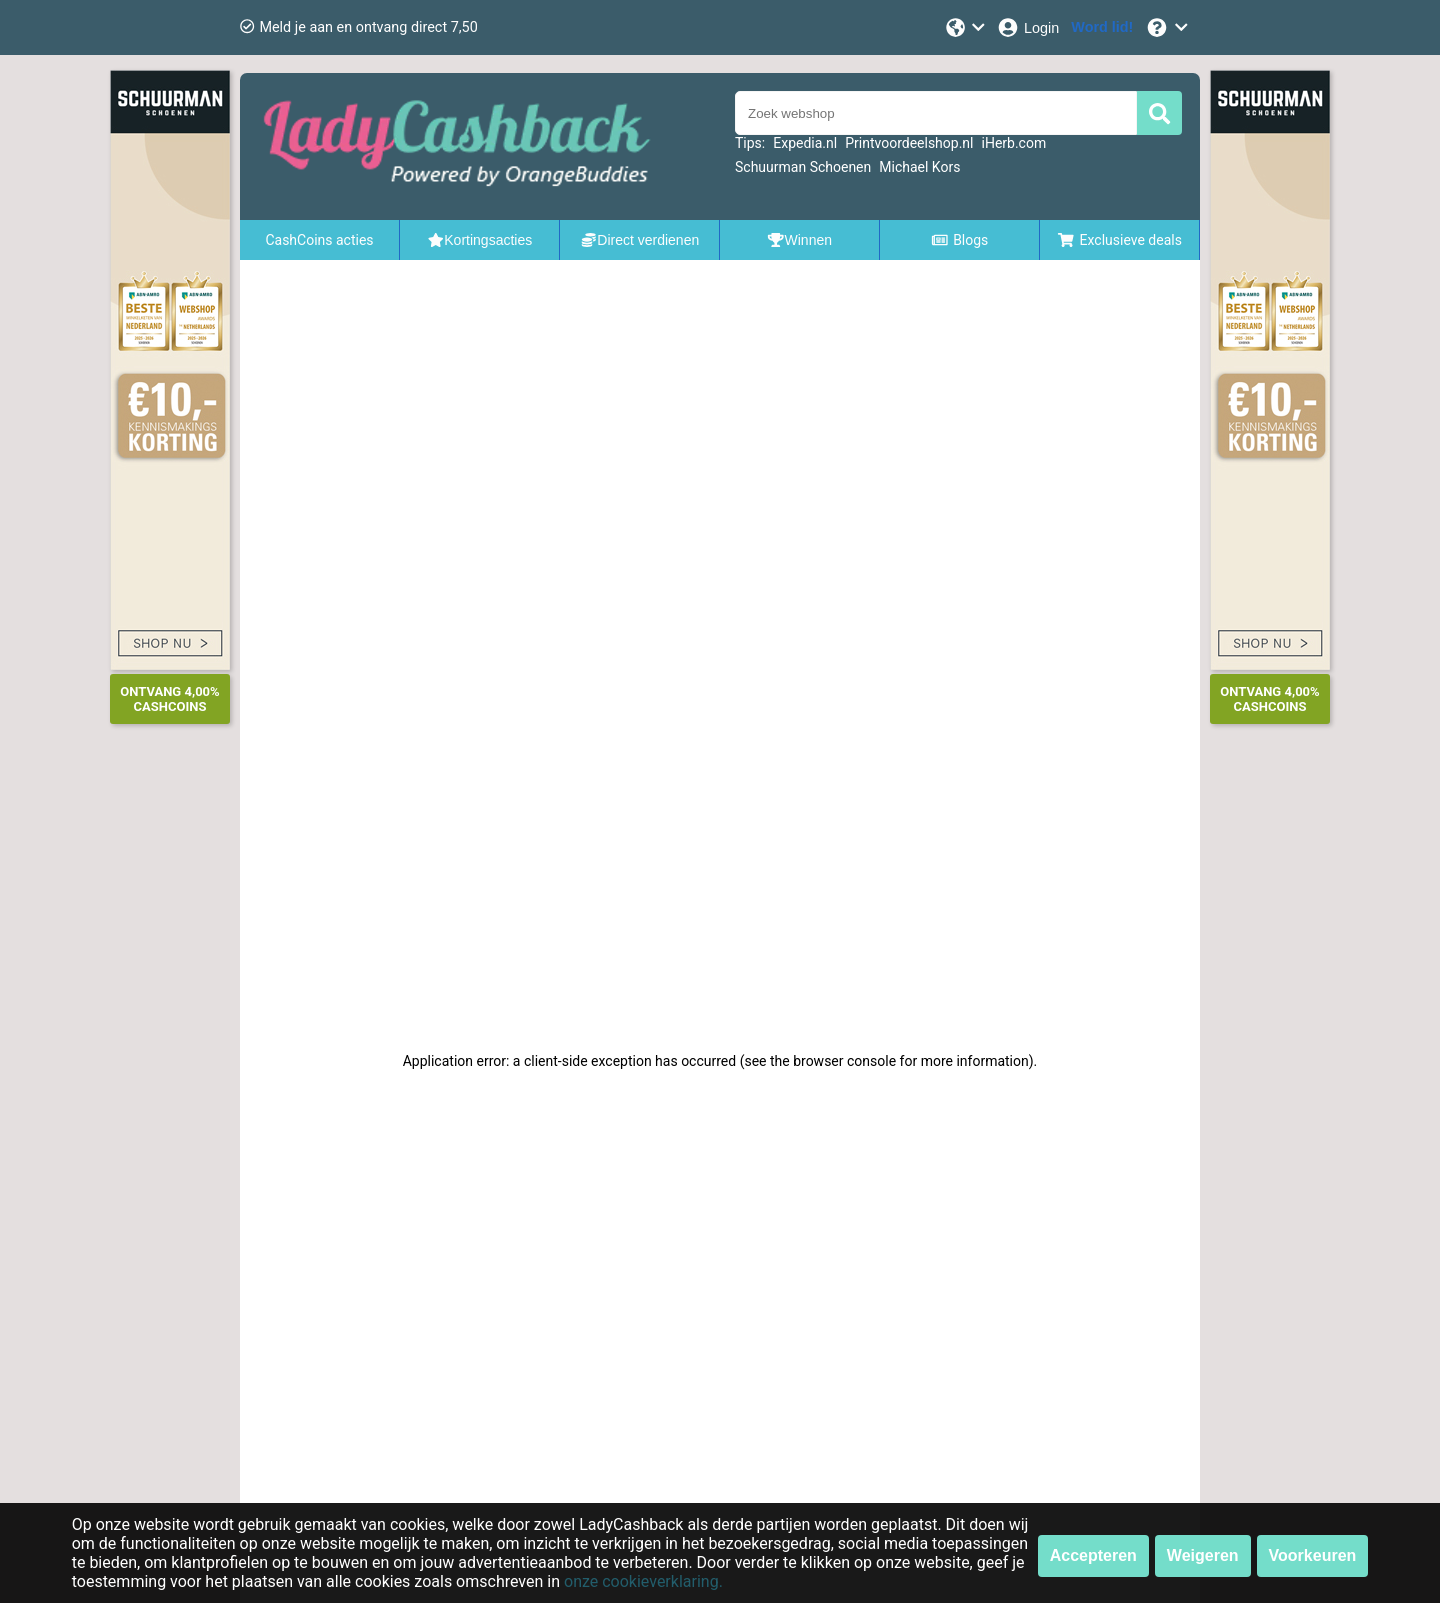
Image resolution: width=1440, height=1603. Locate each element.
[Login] (1027, 27)
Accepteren (1093, 1555)
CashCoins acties (319, 240)
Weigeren (1203, 1555)
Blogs (960, 240)
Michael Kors (919, 167)
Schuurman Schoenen (803, 167)
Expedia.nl (805, 143)
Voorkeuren (1313, 1555)
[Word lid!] (1102, 27)
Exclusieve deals (1119, 240)
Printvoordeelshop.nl (909, 143)
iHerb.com (1014, 143)
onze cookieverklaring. (643, 1581)
